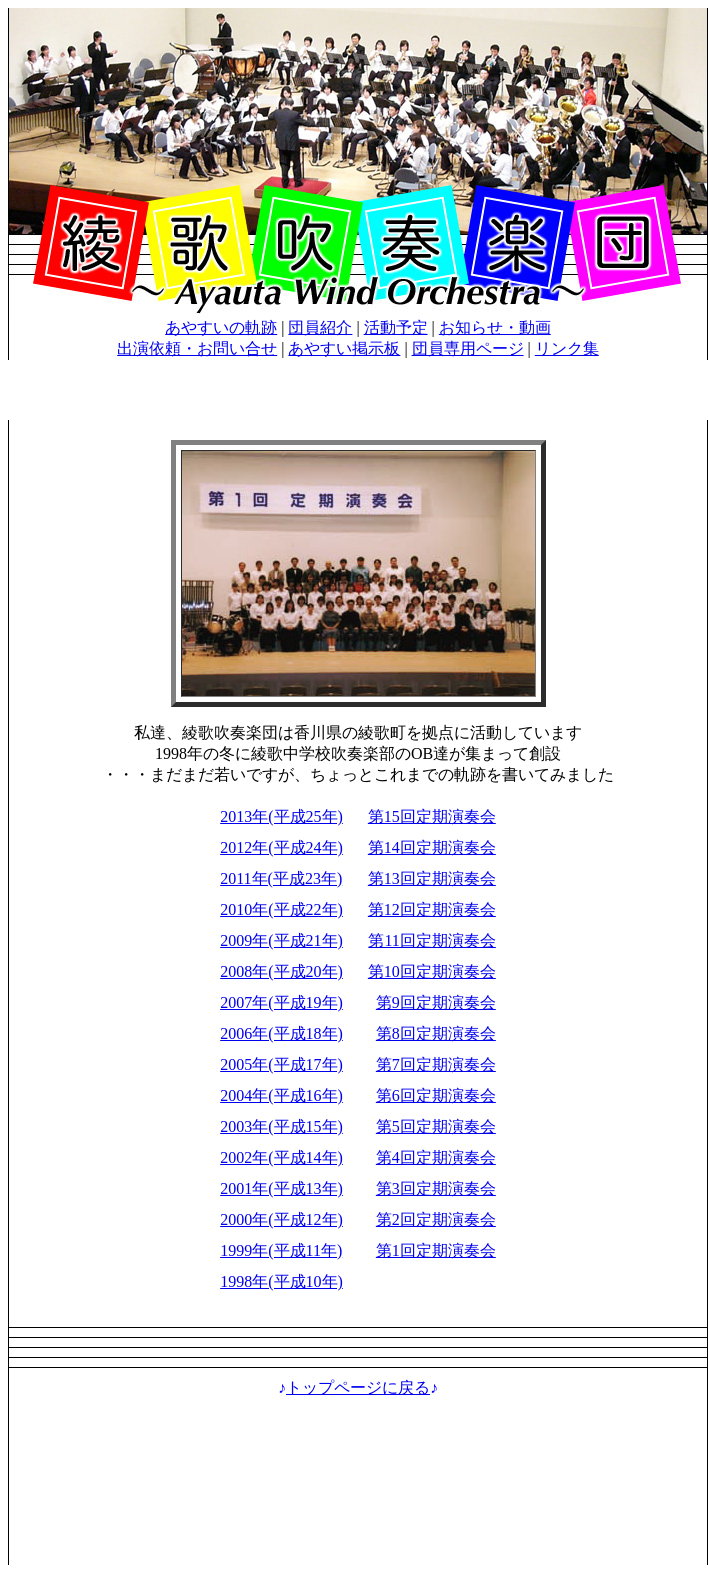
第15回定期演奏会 (432, 816)
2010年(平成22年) (281, 909)
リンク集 (567, 348)
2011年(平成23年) (281, 878)
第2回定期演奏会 (436, 1219)
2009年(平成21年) (281, 940)
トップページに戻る (358, 1387)
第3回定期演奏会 (436, 1188)
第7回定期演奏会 (436, 1064)
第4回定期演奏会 (436, 1157)
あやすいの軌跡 (221, 327)
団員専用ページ (468, 348)
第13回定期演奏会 (432, 878)
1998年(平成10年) (281, 1281)
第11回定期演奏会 (431, 940)
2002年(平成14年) (281, 1157)
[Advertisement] (358, 1490)
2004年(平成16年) (281, 1095)
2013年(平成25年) (281, 816)
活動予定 (396, 327)
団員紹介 (320, 327)
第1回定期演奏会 (436, 1250)
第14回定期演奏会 (432, 847)
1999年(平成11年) (281, 1250)
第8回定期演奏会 (436, 1033)
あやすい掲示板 (344, 348)
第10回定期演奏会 (432, 971)
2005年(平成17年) (281, 1064)
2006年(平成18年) (281, 1033)
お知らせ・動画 (495, 327)
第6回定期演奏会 (436, 1095)
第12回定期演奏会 (432, 909)
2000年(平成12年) (281, 1219)
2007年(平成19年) (281, 1002)
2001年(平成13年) (281, 1188)
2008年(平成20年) (281, 971)
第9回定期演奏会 (436, 1002)
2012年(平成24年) (281, 847)
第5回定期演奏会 (436, 1126)
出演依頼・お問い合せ (197, 348)
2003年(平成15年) (281, 1126)
